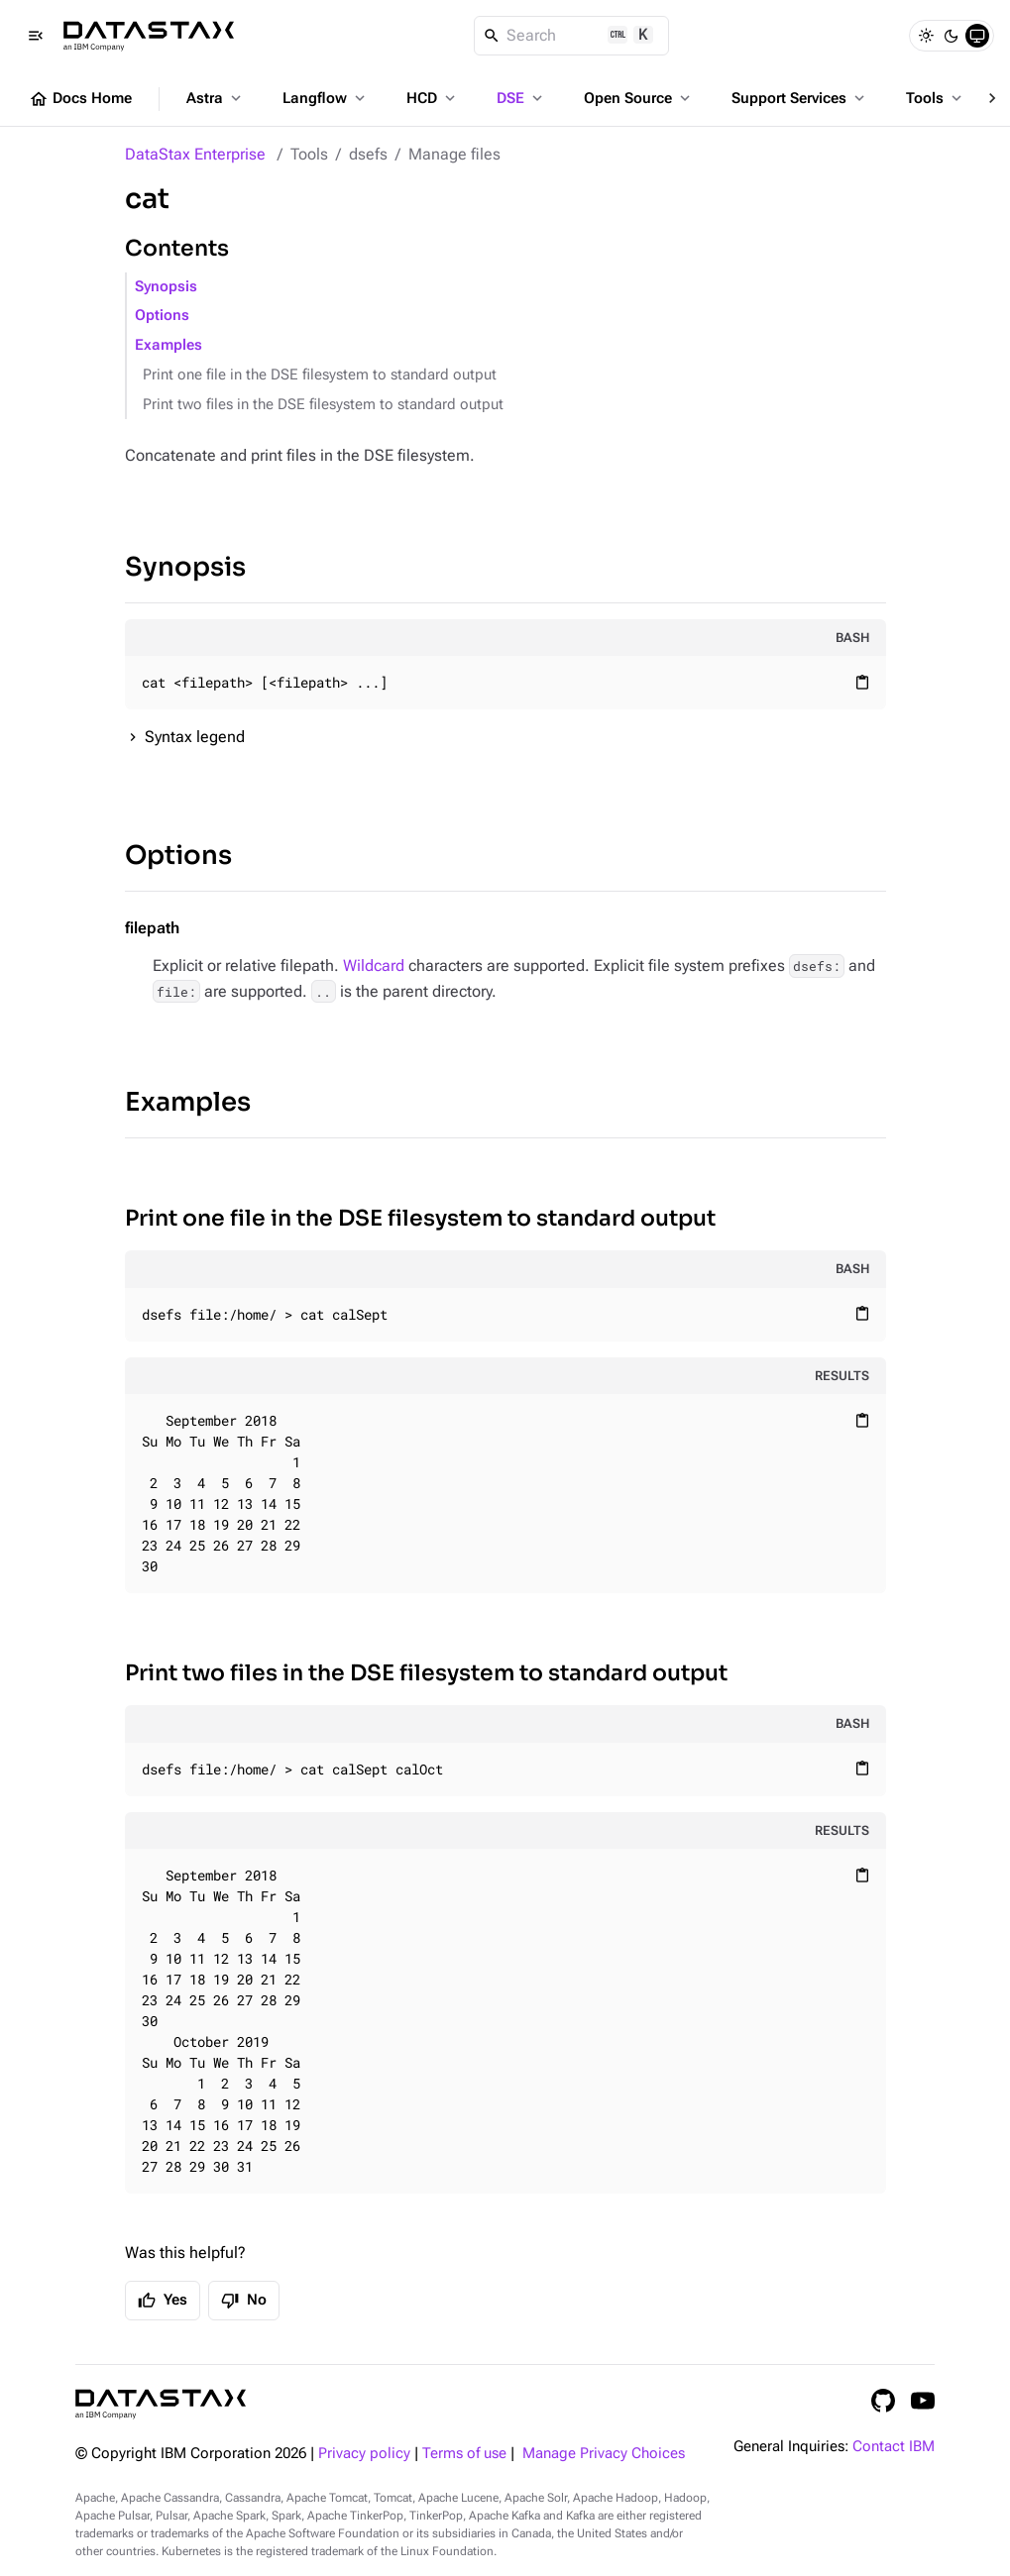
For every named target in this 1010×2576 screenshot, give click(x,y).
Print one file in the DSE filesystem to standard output (320, 375)
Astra (215, 98)
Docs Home (80, 99)
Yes (162, 2300)
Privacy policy (364, 2453)
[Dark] (951, 36)
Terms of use (464, 2453)
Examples (168, 345)
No (244, 2300)
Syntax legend (195, 736)
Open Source (639, 98)
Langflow (325, 98)
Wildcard (373, 965)
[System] (977, 36)
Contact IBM (893, 2446)
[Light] (926, 36)
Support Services (799, 98)
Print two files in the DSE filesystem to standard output (323, 404)
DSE (521, 98)
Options (162, 315)
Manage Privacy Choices (603, 2453)
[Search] (571, 35)
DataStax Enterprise (195, 154)
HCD (432, 98)
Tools (935, 98)
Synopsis (166, 286)
